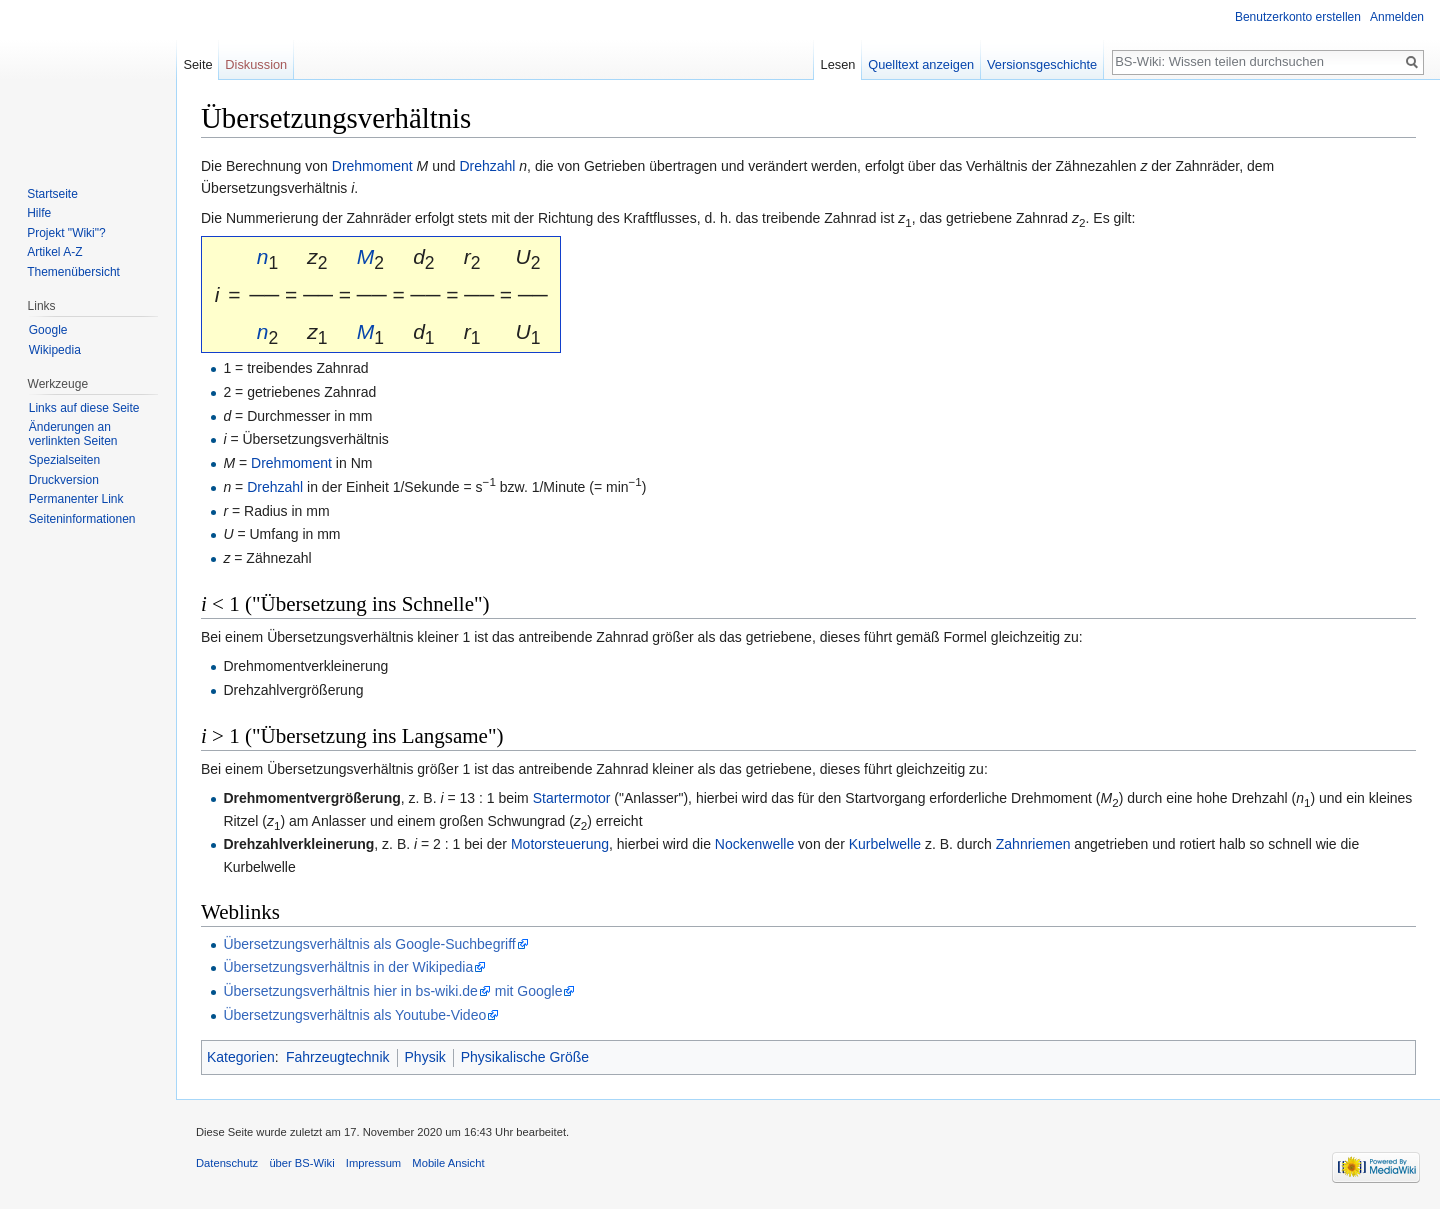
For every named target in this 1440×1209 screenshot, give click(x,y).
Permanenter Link (76, 499)
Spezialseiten (64, 460)
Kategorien (241, 1057)
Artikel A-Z (54, 252)
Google (48, 330)
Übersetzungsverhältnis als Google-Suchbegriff (369, 944)
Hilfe (39, 213)
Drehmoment (372, 166)
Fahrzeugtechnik (338, 1057)
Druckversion (64, 480)
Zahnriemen (1033, 844)
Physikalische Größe (525, 1057)
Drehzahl (487, 166)
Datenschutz (227, 1163)
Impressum (373, 1163)
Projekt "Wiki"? (66, 233)
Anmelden (1397, 17)
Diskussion (256, 64)
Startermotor (572, 798)
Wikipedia (55, 350)
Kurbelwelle (885, 844)
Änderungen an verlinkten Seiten (73, 434)
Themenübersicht (73, 272)
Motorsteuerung (560, 844)
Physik (425, 1057)
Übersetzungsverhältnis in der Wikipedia (348, 967)
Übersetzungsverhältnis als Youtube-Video (354, 1015)
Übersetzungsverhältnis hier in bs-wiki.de (350, 991)
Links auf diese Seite (84, 408)
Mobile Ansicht (448, 1163)
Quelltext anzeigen (921, 64)
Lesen (838, 64)
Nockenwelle (754, 844)
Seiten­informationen (82, 519)
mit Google (529, 991)
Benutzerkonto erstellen (1298, 17)
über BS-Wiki (301, 1163)
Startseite (52, 194)
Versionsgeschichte (1042, 64)
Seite (197, 64)
